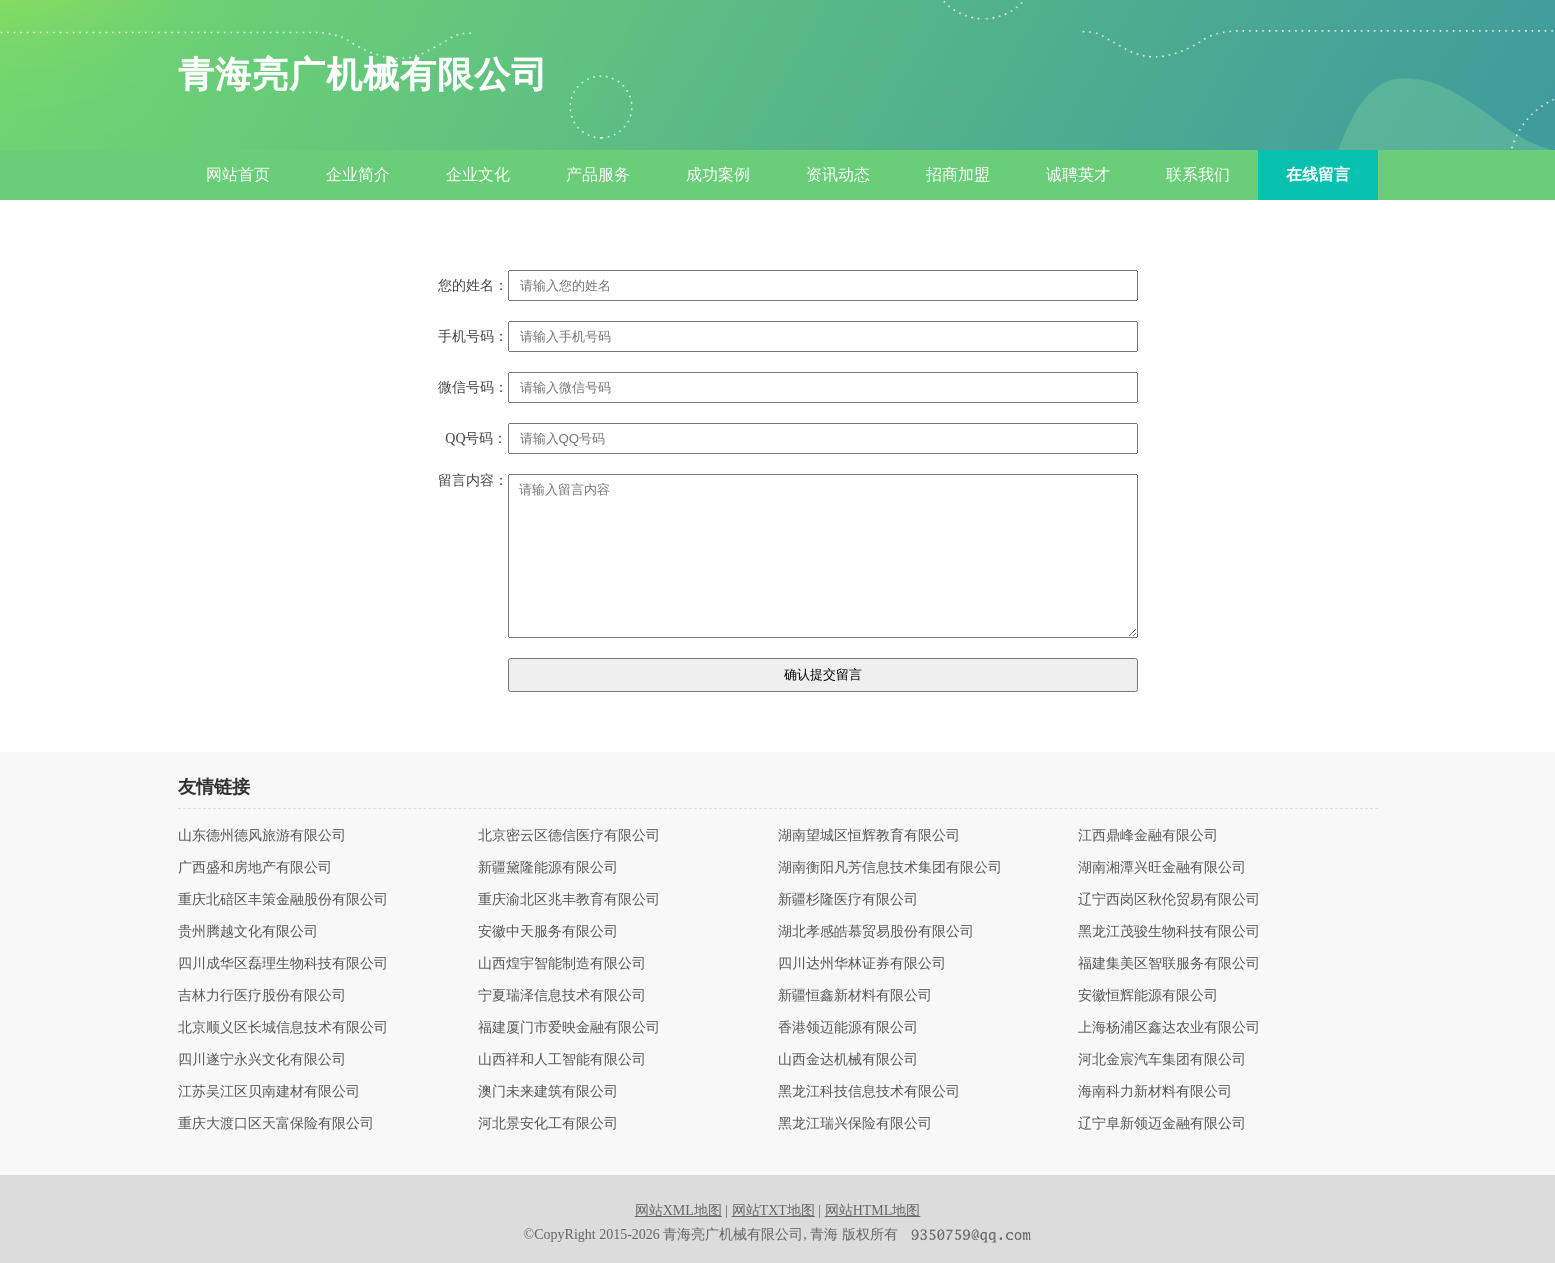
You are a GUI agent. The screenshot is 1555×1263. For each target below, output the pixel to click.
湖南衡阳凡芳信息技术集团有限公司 (890, 868)
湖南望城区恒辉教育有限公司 (869, 836)
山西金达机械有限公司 (848, 1060)
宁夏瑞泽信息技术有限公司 (562, 996)
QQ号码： (476, 439)
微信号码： (473, 388)
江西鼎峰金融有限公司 (1148, 836)
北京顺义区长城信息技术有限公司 (283, 1028)
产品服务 (598, 174)
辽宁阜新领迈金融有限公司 (1162, 1124)
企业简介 (358, 174)
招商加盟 (958, 174)
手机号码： (473, 337)
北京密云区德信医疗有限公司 (569, 836)
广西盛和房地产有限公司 (255, 868)
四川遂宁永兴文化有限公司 (262, 1060)
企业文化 (478, 174)
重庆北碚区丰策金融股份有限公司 (283, 900)
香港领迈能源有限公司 (848, 1028)
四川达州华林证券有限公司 (862, 964)
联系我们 (1198, 174)
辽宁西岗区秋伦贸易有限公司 (1169, 900)
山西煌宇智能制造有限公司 (562, 964)
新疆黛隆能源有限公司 (548, 868)
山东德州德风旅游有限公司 (262, 836)
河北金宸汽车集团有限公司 (1162, 1060)
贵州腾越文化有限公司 (248, 932)
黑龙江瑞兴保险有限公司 (855, 1124)
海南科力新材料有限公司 (1155, 1092)
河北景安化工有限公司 (548, 1124)
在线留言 (1318, 174)
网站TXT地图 (773, 1210)
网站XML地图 (678, 1210)
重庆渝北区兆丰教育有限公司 (569, 900)
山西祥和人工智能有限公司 (562, 1060)
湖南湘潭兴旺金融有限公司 (1162, 868)
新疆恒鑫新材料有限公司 (855, 996)
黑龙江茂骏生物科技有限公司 (1169, 932)
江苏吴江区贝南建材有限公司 (269, 1092)
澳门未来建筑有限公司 (548, 1092)
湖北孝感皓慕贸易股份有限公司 (876, 932)
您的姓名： (473, 286)
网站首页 (238, 174)
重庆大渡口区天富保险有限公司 (276, 1124)
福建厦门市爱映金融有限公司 (569, 1028)
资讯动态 (838, 174)
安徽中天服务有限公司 (548, 932)
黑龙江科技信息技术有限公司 (869, 1092)
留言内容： (473, 481)
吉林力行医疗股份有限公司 (262, 996)
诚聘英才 (1078, 174)
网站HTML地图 (873, 1210)
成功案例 (718, 174)
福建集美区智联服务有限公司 (1169, 964)
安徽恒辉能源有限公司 (1148, 996)
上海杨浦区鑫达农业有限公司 (1169, 1028)
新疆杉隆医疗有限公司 (848, 900)
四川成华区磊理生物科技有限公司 (283, 964)
